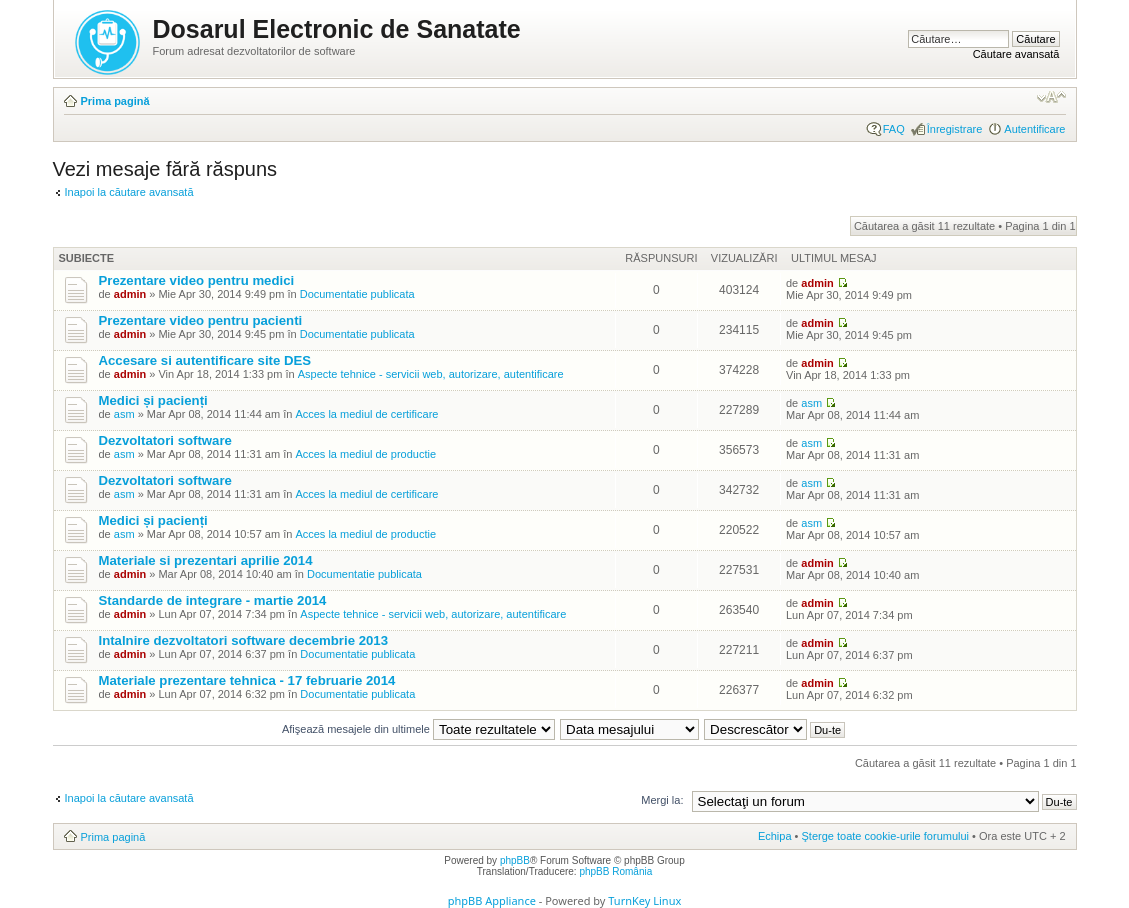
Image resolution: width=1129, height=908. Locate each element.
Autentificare (1034, 129)
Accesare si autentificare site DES (205, 360)
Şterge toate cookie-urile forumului (886, 836)
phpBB (515, 860)
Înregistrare (955, 129)
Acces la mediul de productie (365, 454)
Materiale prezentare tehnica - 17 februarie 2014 (247, 680)
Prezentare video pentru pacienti (201, 320)
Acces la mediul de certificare (366, 414)
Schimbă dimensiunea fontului (1051, 97)
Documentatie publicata (357, 294)
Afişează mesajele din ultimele (418, 729)
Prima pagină (115, 101)
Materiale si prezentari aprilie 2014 (206, 560)
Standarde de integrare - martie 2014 (213, 600)
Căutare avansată (1016, 54)
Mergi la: (662, 800)
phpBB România (615, 871)
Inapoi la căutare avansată (129, 192)
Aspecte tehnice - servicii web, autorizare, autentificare (431, 374)
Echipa (775, 836)
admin (130, 294)
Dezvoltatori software (165, 440)
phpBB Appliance (492, 900)
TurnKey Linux (644, 900)
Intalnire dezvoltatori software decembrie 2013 (244, 640)
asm (124, 414)
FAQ (894, 129)
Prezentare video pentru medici (197, 280)
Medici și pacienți (153, 400)
